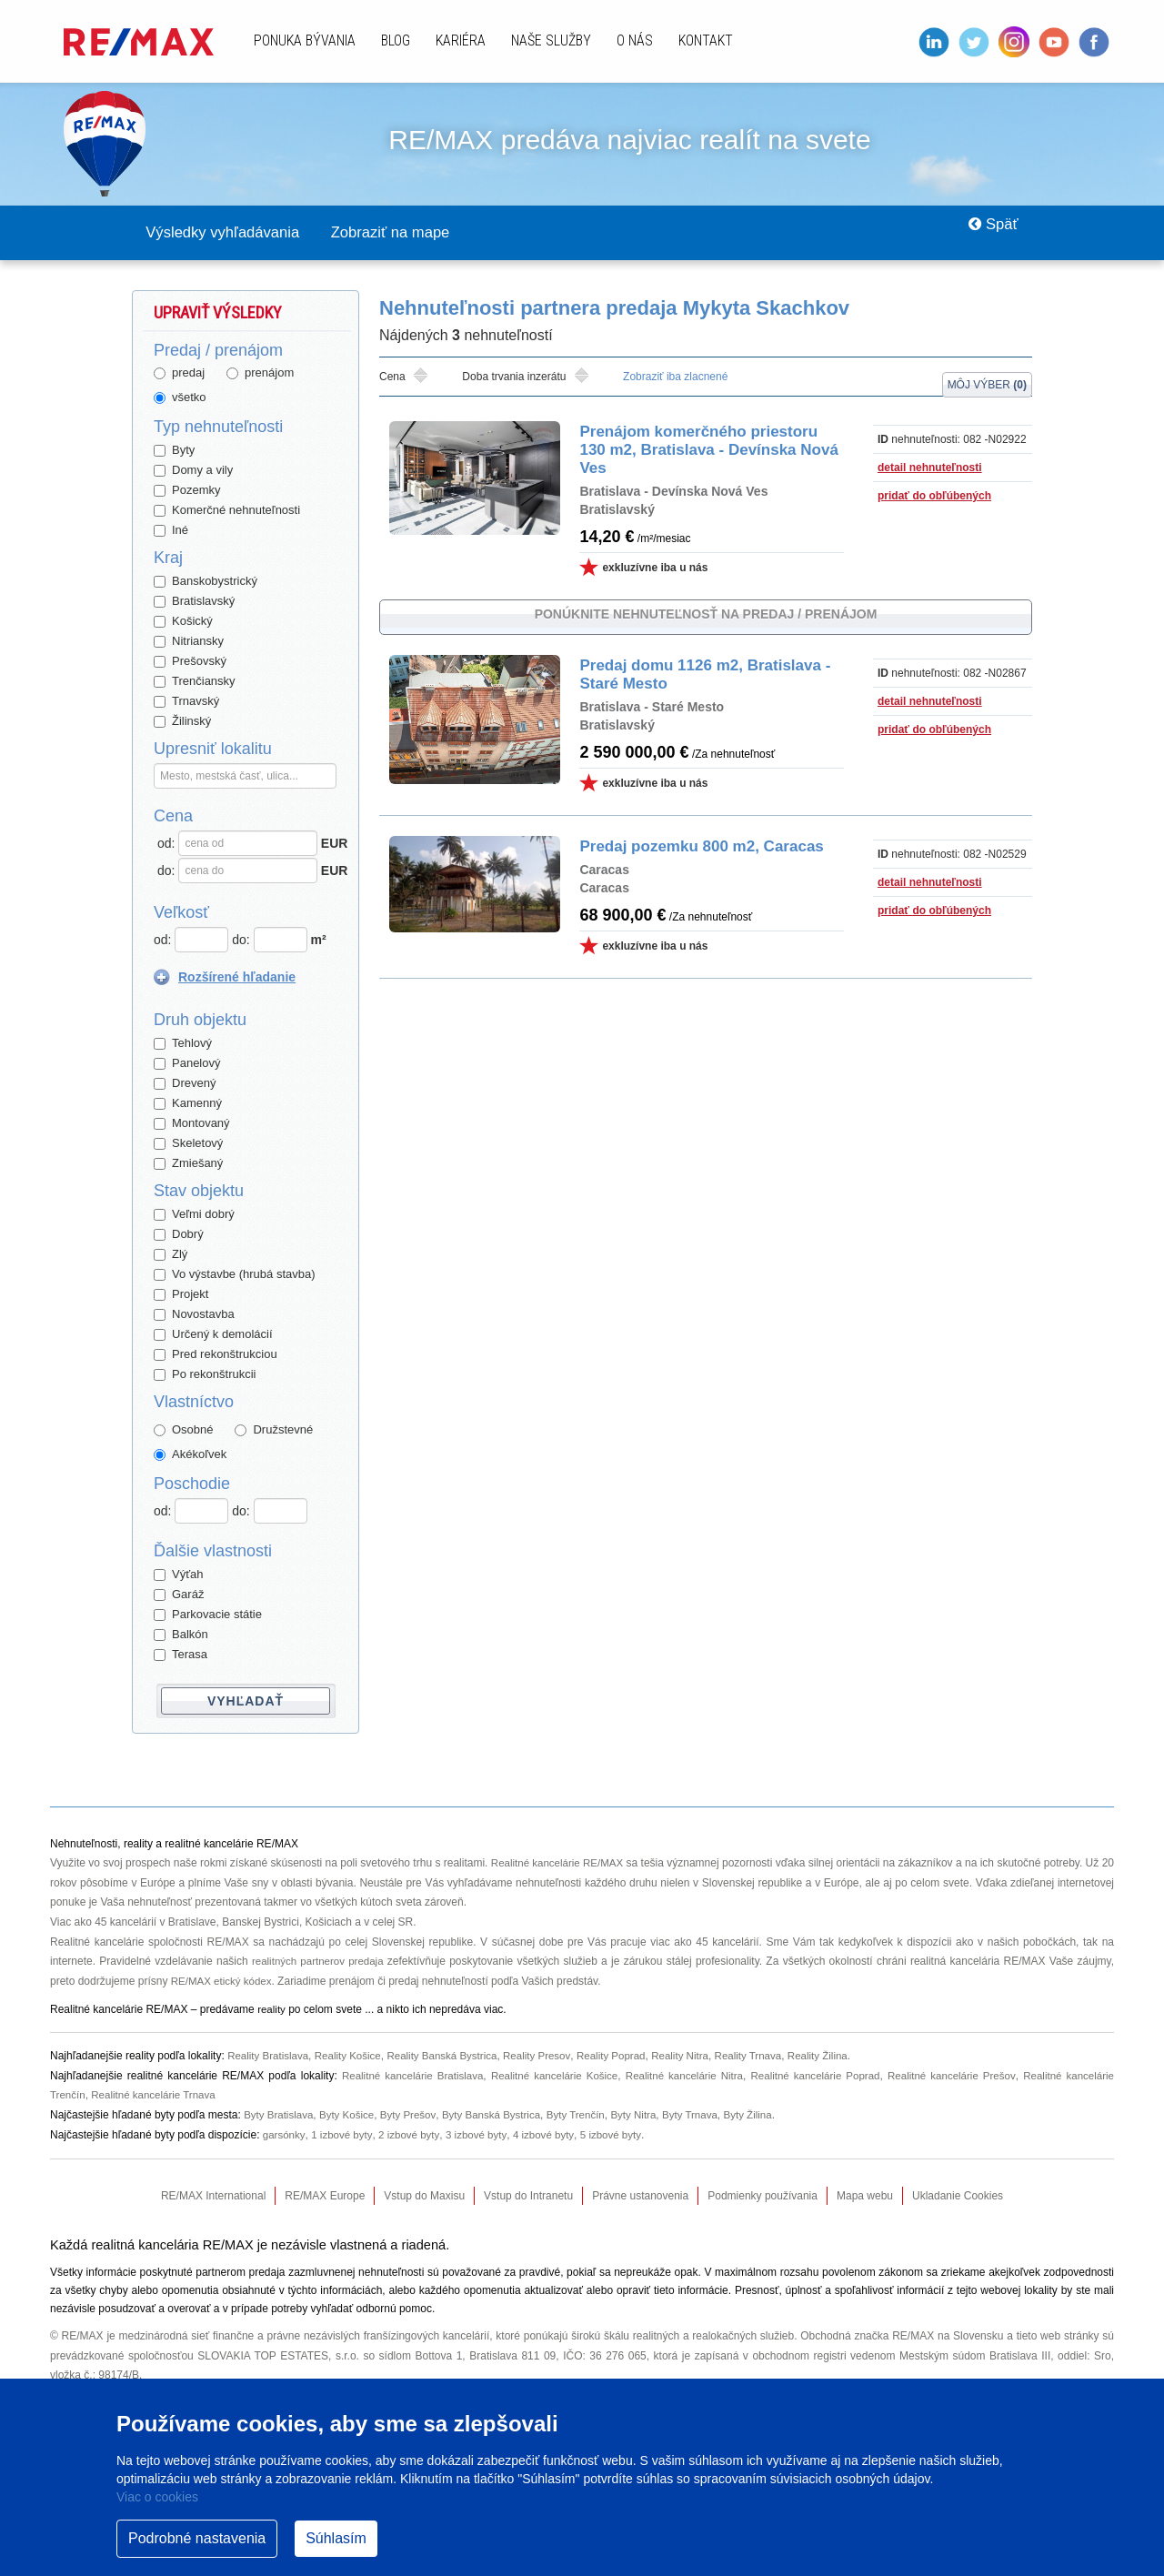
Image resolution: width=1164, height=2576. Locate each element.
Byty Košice (350, 2115)
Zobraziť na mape (421, 233)
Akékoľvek (190, 1455)
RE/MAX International (213, 2196)
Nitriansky (189, 642)
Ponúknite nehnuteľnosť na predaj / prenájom (706, 615)
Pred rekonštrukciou (215, 1355)
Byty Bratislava (280, 2115)
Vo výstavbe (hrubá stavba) (235, 1275)
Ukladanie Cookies (957, 2196)
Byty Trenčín (587, 2115)
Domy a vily (193, 471)
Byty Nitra (647, 2115)
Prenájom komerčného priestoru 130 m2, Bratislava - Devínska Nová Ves (701, 451)
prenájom (260, 373)
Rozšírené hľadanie (237, 978)
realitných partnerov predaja (319, 1962)
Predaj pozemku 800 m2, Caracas (694, 841)
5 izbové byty (619, 2135)
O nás (635, 40)
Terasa (180, 1655)
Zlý (170, 1255)
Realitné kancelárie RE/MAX (565, 1863)
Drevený (185, 1084)
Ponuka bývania (305, 40)
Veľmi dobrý (194, 1215)
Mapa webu (865, 2196)
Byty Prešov (414, 2115)
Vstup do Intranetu (528, 2196)
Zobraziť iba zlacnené (675, 377)
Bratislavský (194, 602)
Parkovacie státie (208, 1615)
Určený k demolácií (213, 1335)
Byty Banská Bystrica (499, 2115)
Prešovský (190, 662)
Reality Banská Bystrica (450, 2056)
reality (271, 2010)
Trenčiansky (195, 682)
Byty (174, 451)
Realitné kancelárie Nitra (680, 2076)
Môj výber (987, 378)
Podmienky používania (762, 2196)
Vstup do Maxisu (424, 2196)
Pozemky (187, 491)
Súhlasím (336, 2538)
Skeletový (188, 1144)
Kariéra (461, 40)
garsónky (284, 2135)
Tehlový (183, 1044)
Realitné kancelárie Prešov (950, 2076)
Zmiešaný (188, 1164)
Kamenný (188, 1104)
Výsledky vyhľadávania (233, 233)
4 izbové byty (550, 2135)
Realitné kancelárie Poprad (812, 2076)
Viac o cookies (157, 2497)
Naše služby (551, 40)
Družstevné (274, 1430)
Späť (987, 233)
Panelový (187, 1064)
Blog (395, 40)
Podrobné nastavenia (197, 2538)
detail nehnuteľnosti (930, 468)
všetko (180, 398)
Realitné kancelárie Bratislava (406, 2076)
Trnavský (186, 702)
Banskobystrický (205, 582)
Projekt (181, 1295)
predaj (179, 373)
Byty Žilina (766, 2115)
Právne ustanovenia (640, 2196)
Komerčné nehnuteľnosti (227, 511)
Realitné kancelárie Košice (549, 2076)
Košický (183, 622)
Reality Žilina (839, 2056)
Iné (171, 531)
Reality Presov (548, 2056)
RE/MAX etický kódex (223, 1982)
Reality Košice (352, 2056)
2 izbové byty (412, 2135)
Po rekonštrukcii (205, 1375)
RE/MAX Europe (325, 2196)
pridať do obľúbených (934, 496)
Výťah (179, 1575)
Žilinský (182, 722)
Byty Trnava (706, 2115)
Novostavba (194, 1315)
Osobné (184, 1430)
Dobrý (179, 1235)
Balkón (181, 1635)
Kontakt (705, 40)
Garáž (179, 1595)
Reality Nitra (696, 2056)
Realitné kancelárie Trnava (157, 2095)
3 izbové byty (481, 2135)
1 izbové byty (343, 2135)
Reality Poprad (625, 2056)
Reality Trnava (768, 2056)
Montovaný (192, 1124)
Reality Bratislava (269, 2056)
